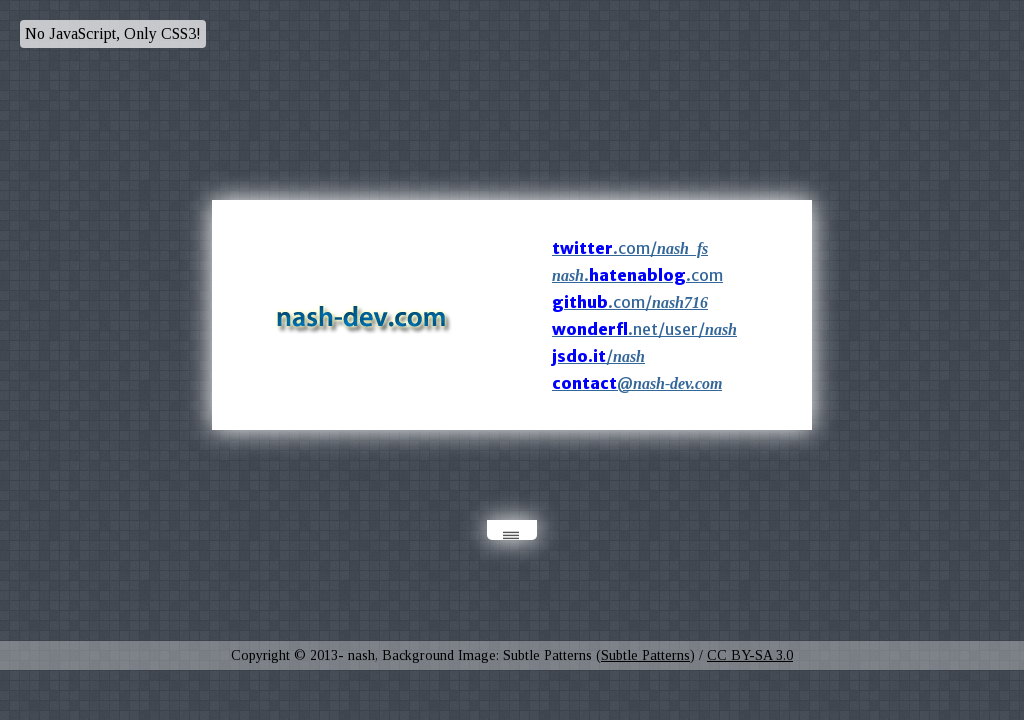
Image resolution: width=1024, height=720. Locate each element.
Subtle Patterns (645, 655)
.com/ (630, 248)
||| (512, 535)
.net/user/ (644, 329)
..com (637, 275)
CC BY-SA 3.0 (750, 655)
